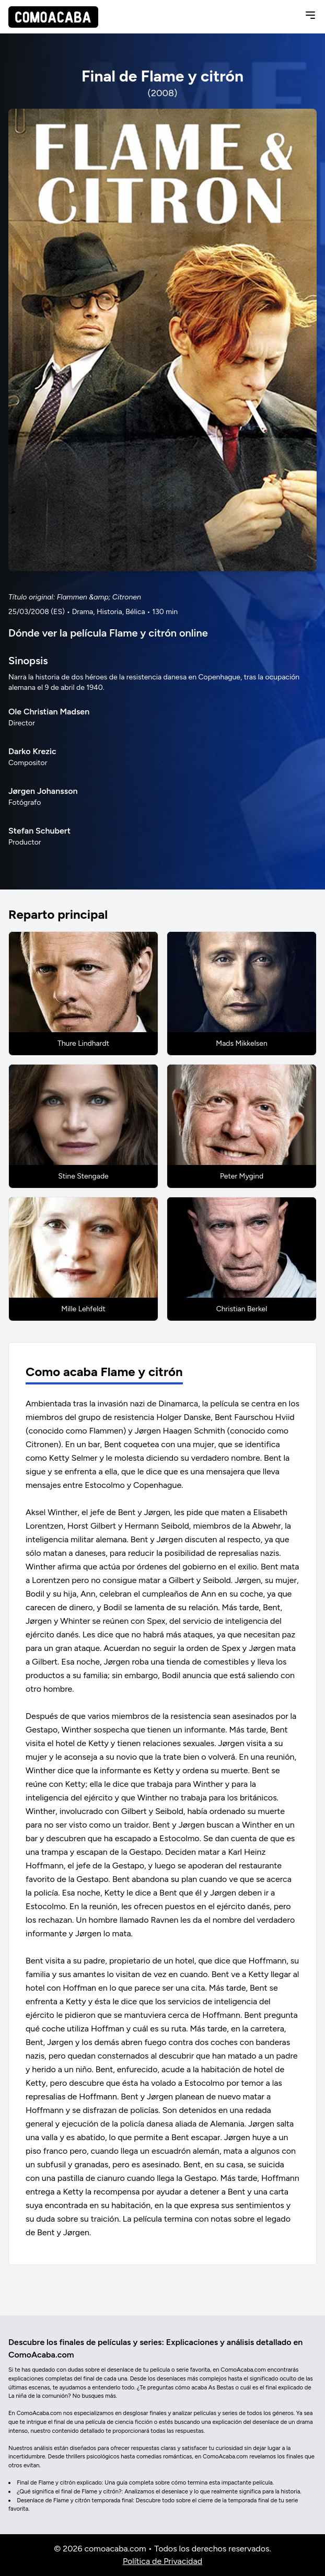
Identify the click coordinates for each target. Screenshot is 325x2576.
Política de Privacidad (162, 2561)
